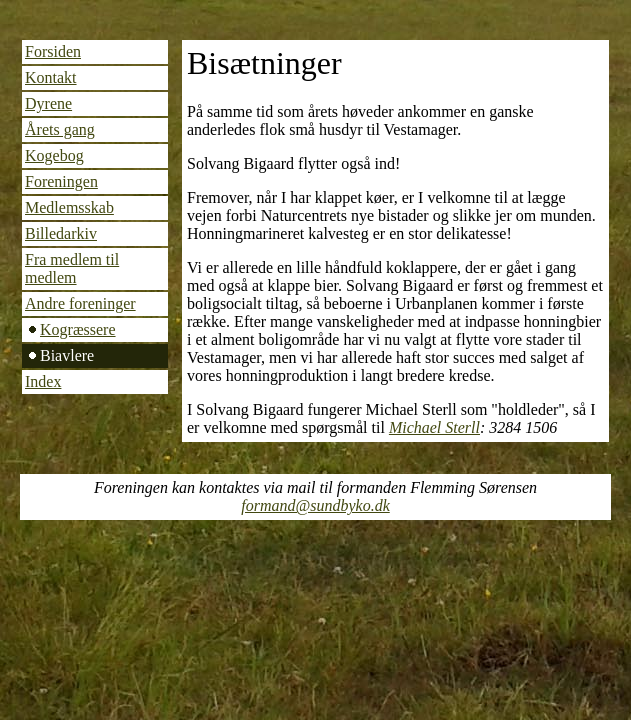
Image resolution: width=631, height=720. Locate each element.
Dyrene (48, 103)
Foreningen (61, 181)
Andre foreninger (80, 303)
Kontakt (51, 77)
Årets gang (60, 129)
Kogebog (54, 155)
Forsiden (53, 51)
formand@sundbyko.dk (315, 505)
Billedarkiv (61, 233)
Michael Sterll (434, 427)
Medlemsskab (69, 207)
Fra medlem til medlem (72, 268)
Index (43, 381)
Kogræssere (78, 329)
